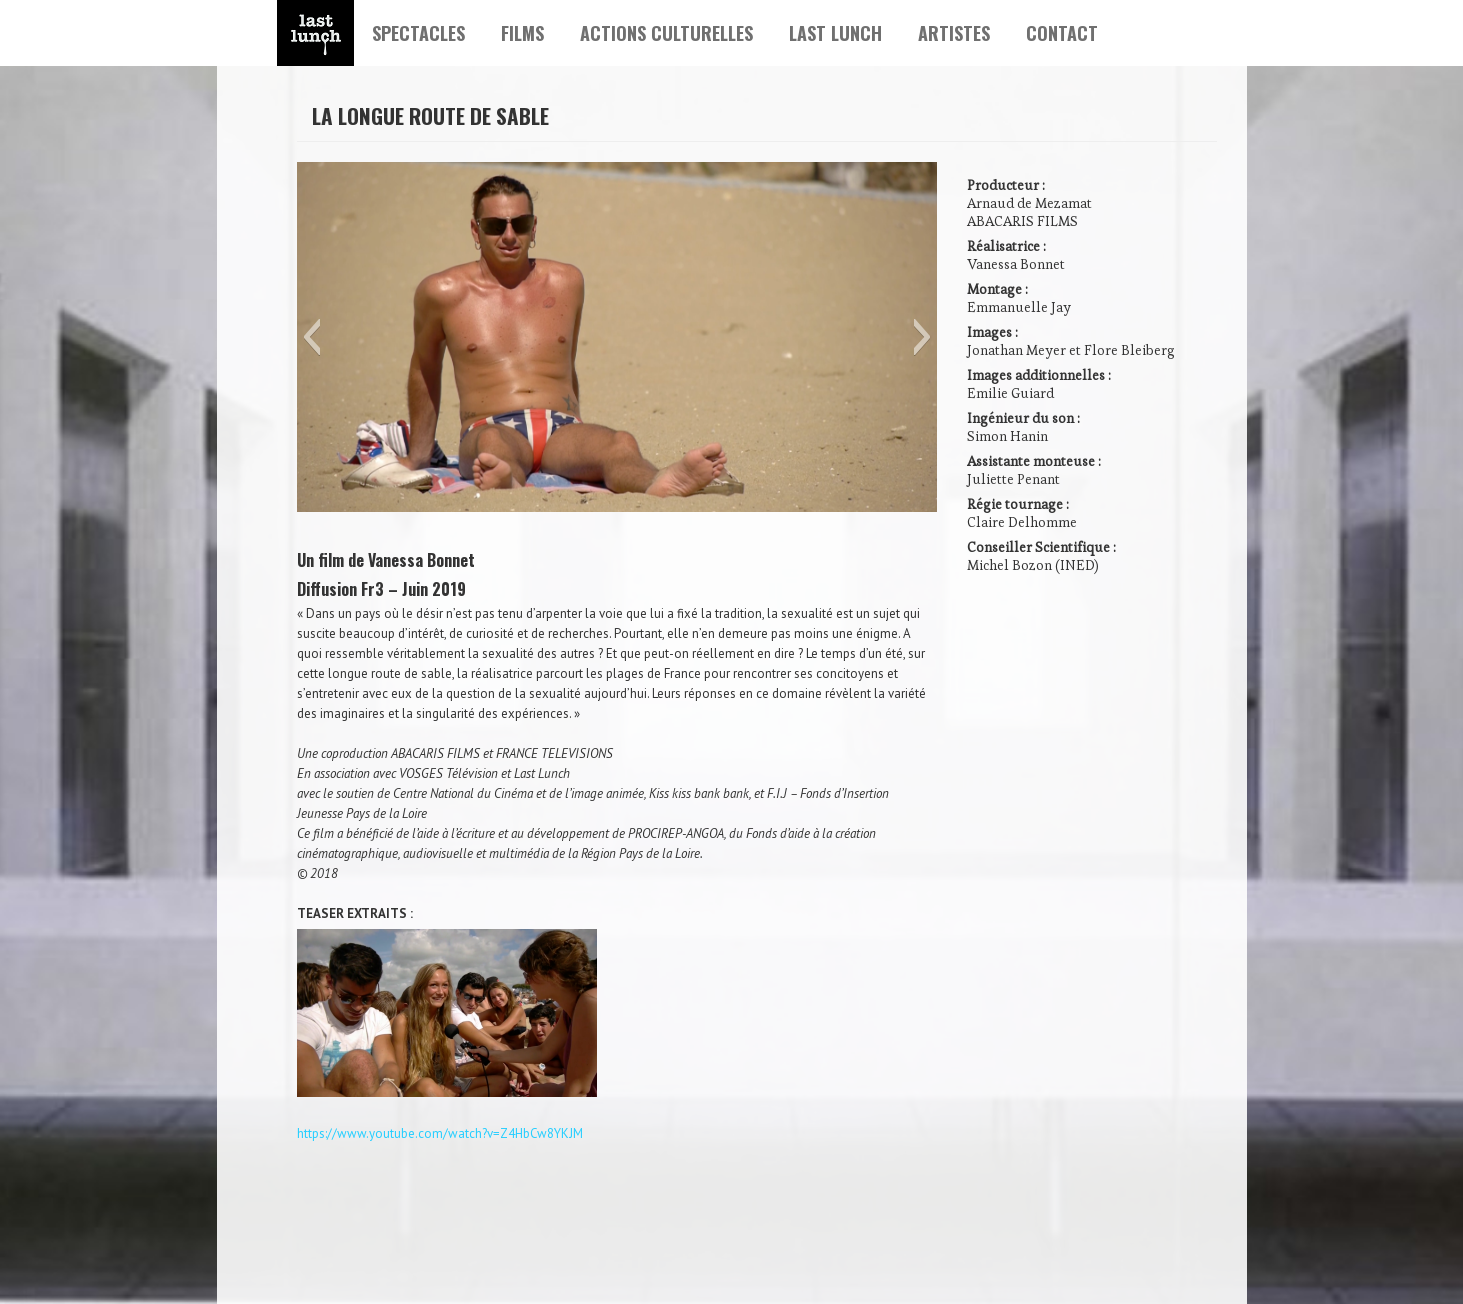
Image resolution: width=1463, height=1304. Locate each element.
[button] (311, 337)
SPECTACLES (418, 33)
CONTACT (1062, 33)
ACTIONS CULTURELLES (666, 33)
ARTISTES (954, 33)
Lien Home (315, 33)
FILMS (522, 33)
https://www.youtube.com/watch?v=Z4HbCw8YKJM (440, 1133)
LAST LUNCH (835, 33)
